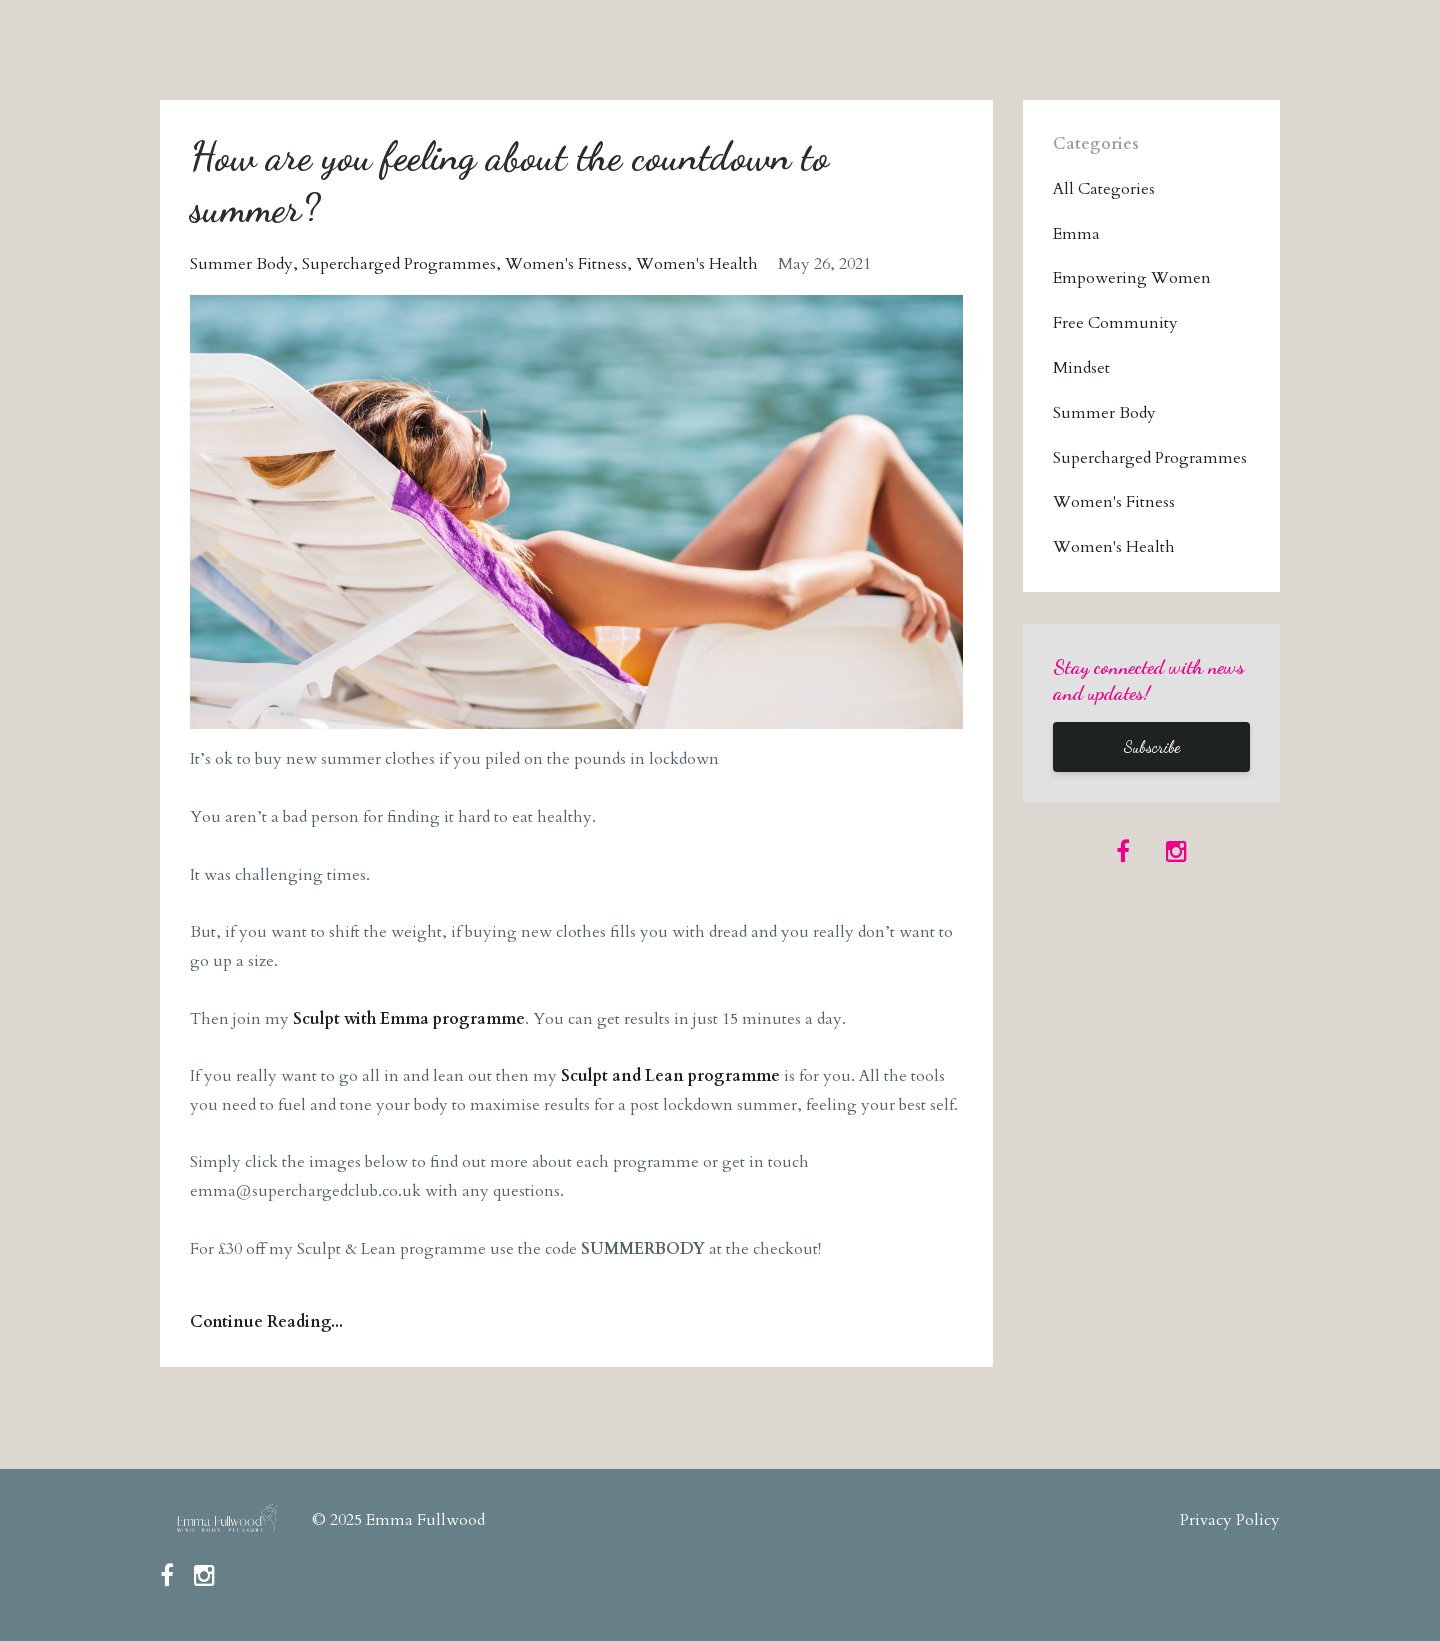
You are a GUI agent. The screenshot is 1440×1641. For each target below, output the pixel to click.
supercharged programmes (399, 264)
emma (1076, 234)
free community (1115, 323)
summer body (241, 264)
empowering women (1132, 278)
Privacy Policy (1230, 1520)
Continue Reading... (266, 1322)
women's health (697, 264)
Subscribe (1151, 746)
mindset (1081, 368)
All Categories (1104, 189)
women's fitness (566, 264)
